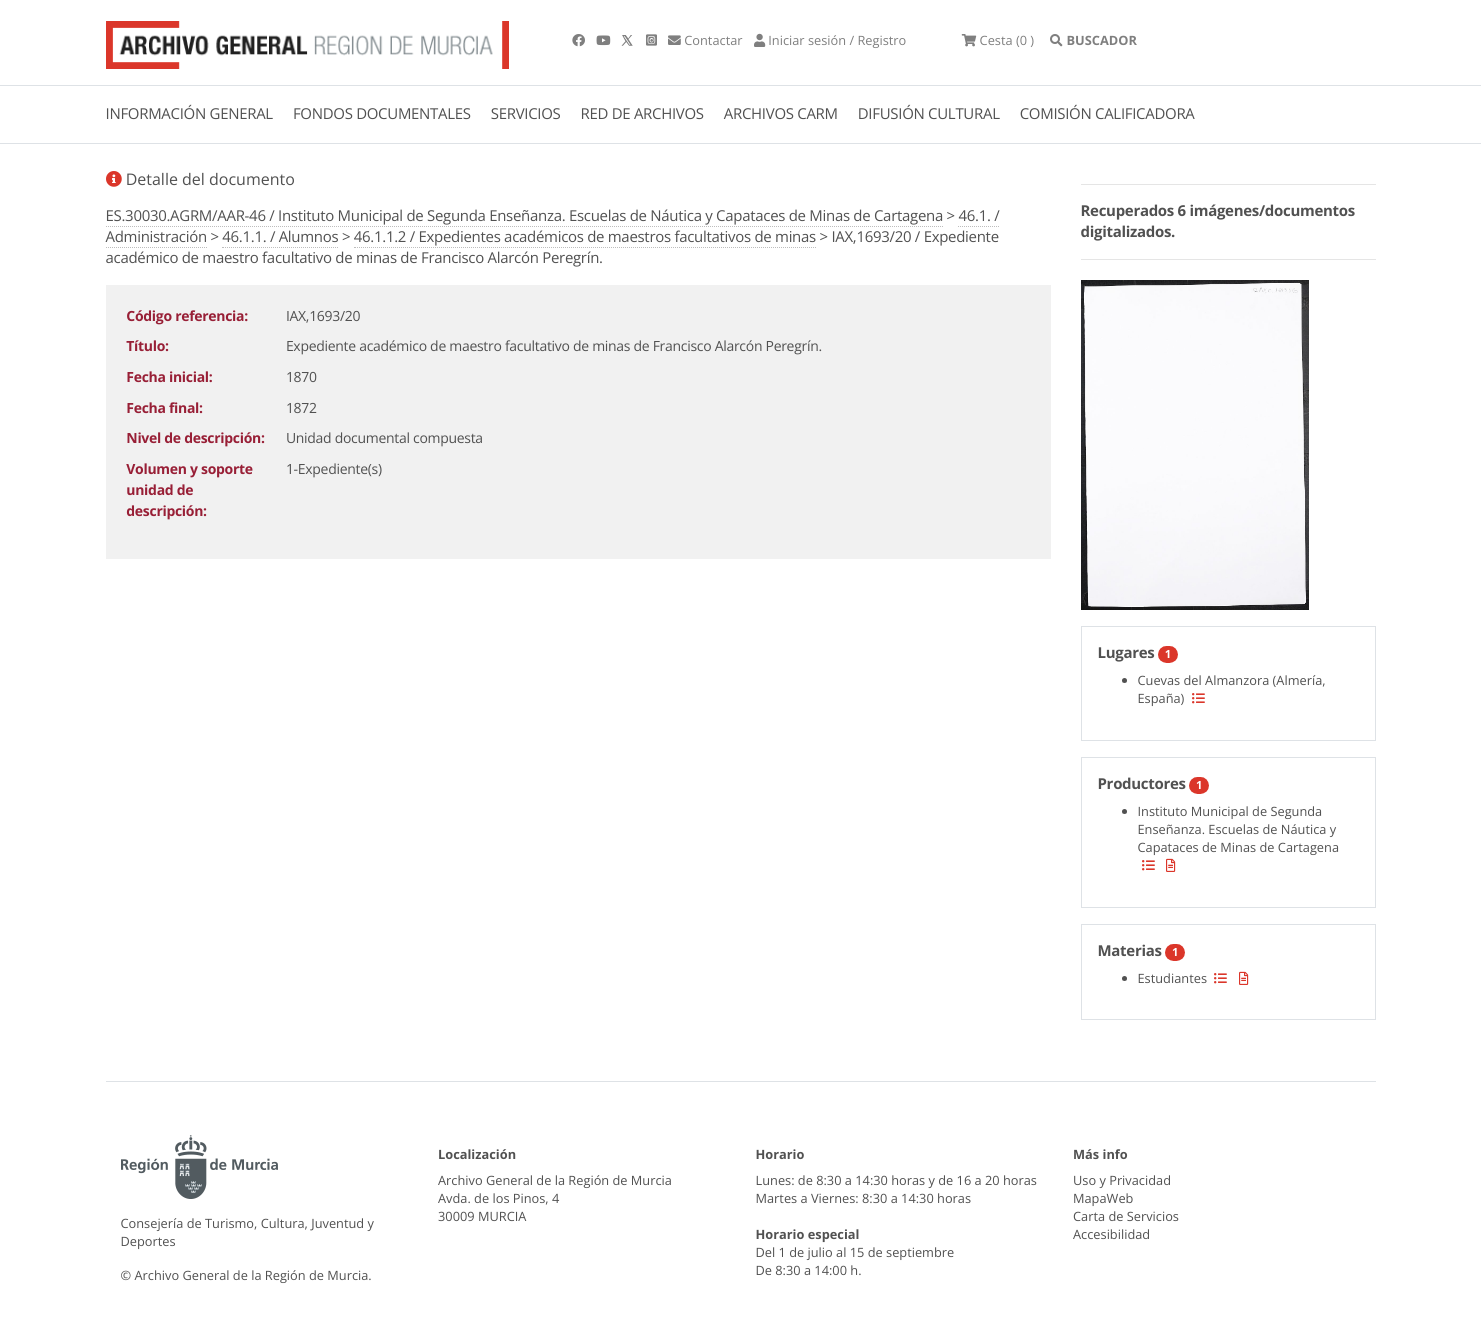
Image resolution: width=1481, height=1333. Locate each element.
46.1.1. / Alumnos (280, 237)
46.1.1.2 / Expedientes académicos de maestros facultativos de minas (585, 237)
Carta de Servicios (1126, 1216)
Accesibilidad (1111, 1234)
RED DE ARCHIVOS (642, 114)
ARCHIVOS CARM (781, 114)
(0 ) (998, 40)
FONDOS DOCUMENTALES (382, 114)
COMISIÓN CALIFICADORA (1107, 114)
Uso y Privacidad (1122, 1180)
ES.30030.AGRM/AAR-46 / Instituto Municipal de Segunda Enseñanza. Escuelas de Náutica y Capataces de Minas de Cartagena (524, 216)
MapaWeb (1103, 1198)
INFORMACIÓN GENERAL (189, 114)
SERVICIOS (526, 114)
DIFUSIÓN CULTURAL (929, 114)
